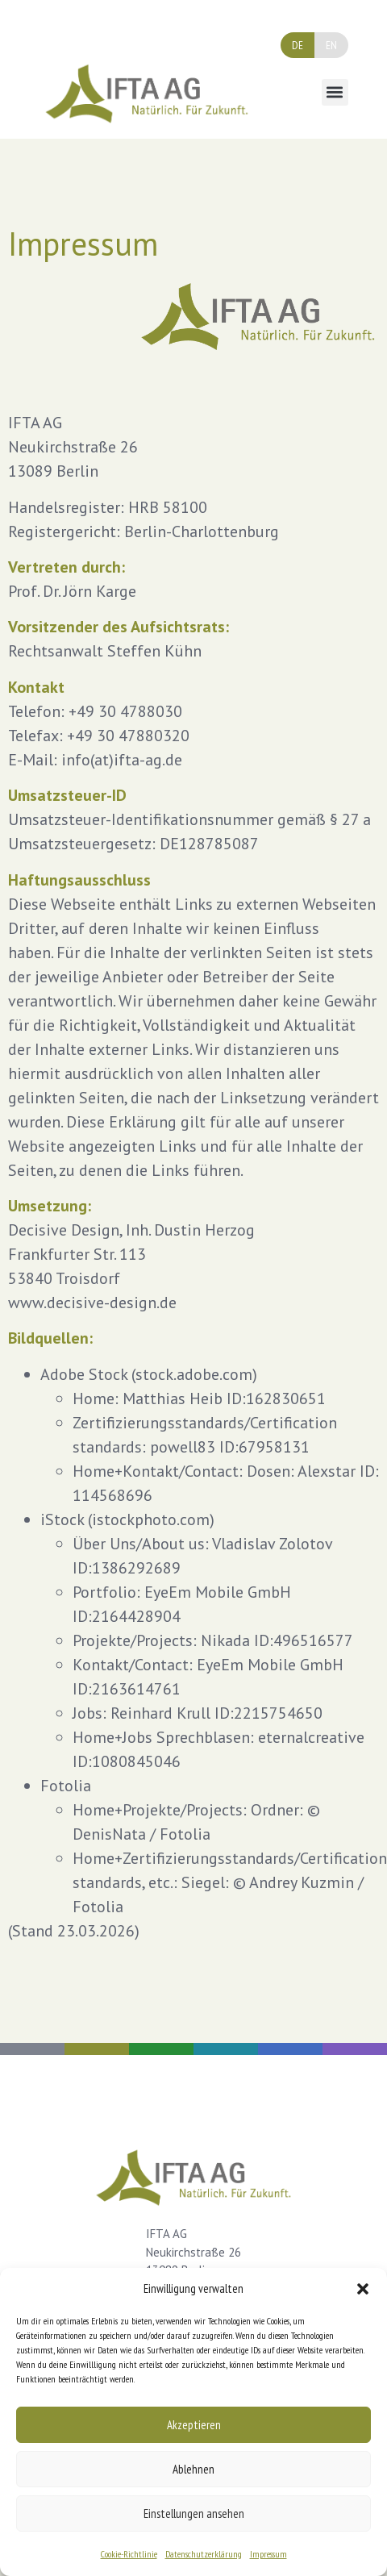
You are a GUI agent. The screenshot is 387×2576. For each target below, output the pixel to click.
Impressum (268, 2554)
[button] (363, 2289)
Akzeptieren (194, 2424)
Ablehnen (193, 2469)
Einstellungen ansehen (194, 2513)
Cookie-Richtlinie (129, 2554)
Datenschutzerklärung (203, 2554)
